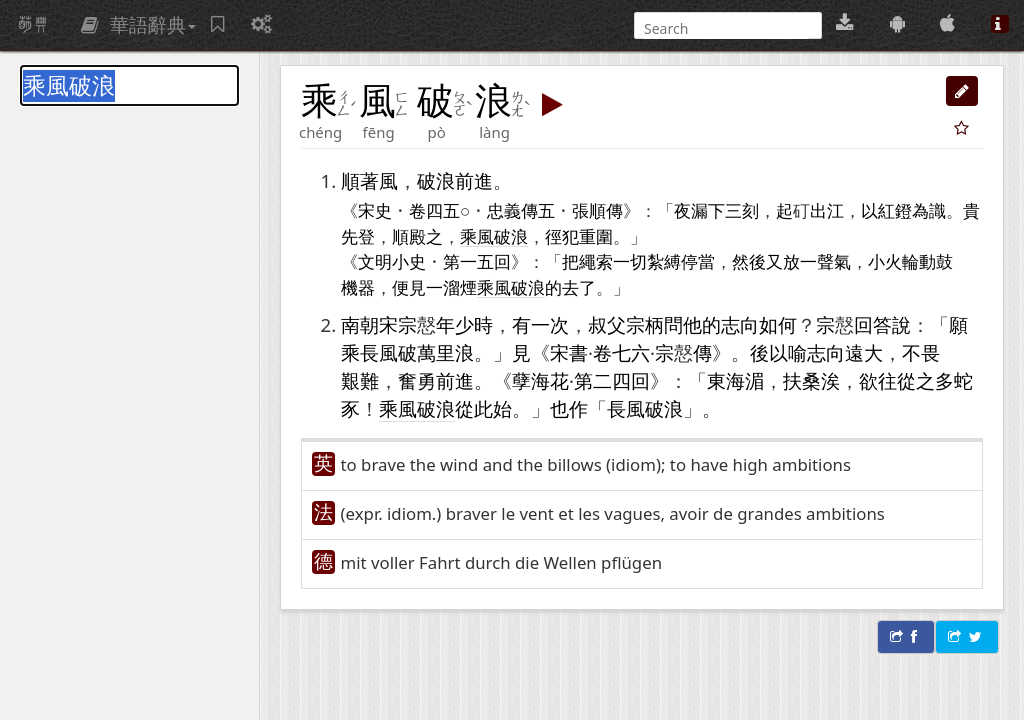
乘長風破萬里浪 (407, 352)
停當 (698, 261)
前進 (474, 180)
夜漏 (691, 210)
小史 (409, 261)
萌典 (33, 25)
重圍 (596, 236)
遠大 (864, 352)
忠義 (504, 210)
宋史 (375, 210)
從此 (474, 408)
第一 (460, 261)
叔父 (607, 324)
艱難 (360, 380)
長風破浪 (645, 408)
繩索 (596, 261)
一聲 (817, 261)
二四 (612, 380)
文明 (375, 261)
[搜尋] (726, 28)
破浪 (436, 180)
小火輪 (893, 261)
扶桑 (802, 380)
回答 (873, 324)
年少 (455, 324)
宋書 (569, 352)
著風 (379, 180)
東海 (726, 380)
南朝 (360, 324)
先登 (358, 236)
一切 (630, 261)
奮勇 (417, 380)
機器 (358, 287)
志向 (740, 324)
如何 (778, 324)
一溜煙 (451, 287)
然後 (749, 261)
